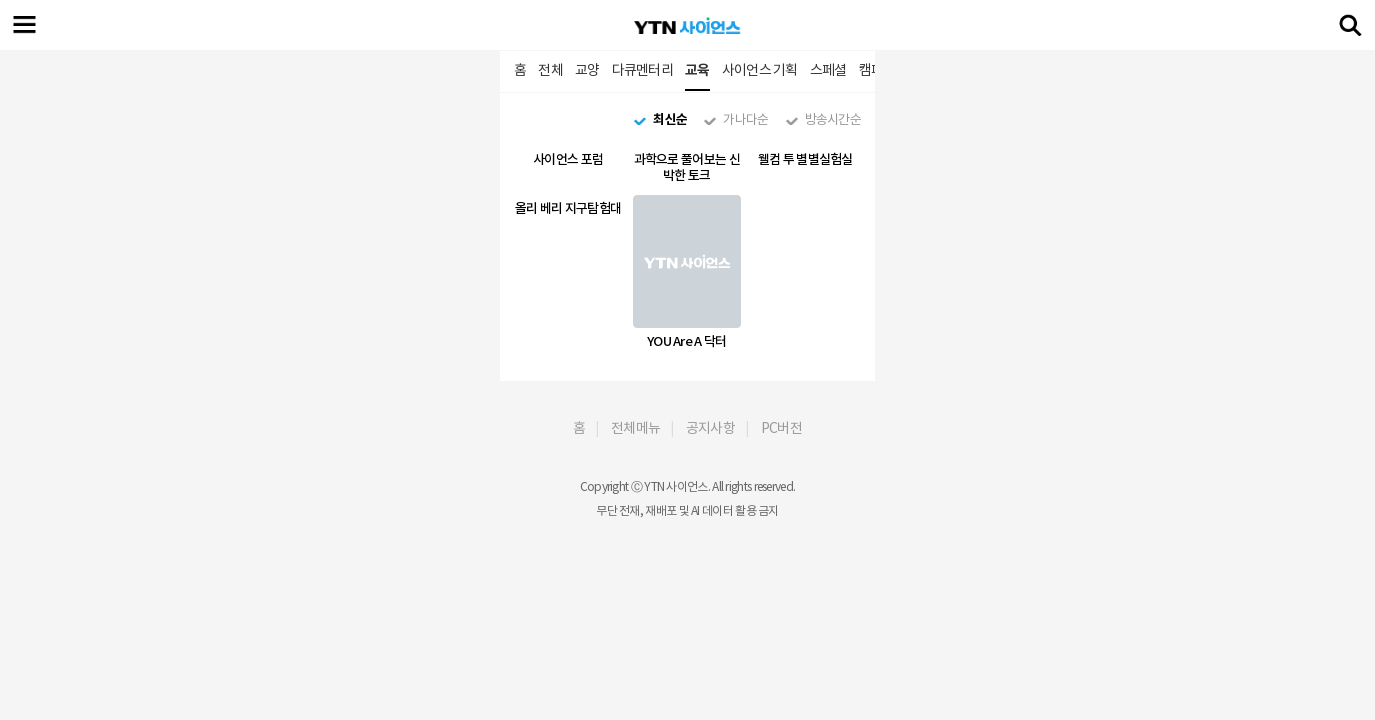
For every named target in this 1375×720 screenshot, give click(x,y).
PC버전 (781, 428)
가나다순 (745, 119)
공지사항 (710, 428)
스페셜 (828, 70)
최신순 (670, 119)
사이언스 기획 (760, 70)
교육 (697, 70)
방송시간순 (833, 119)
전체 (550, 70)
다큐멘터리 (643, 70)
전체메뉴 (635, 428)
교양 (587, 70)
